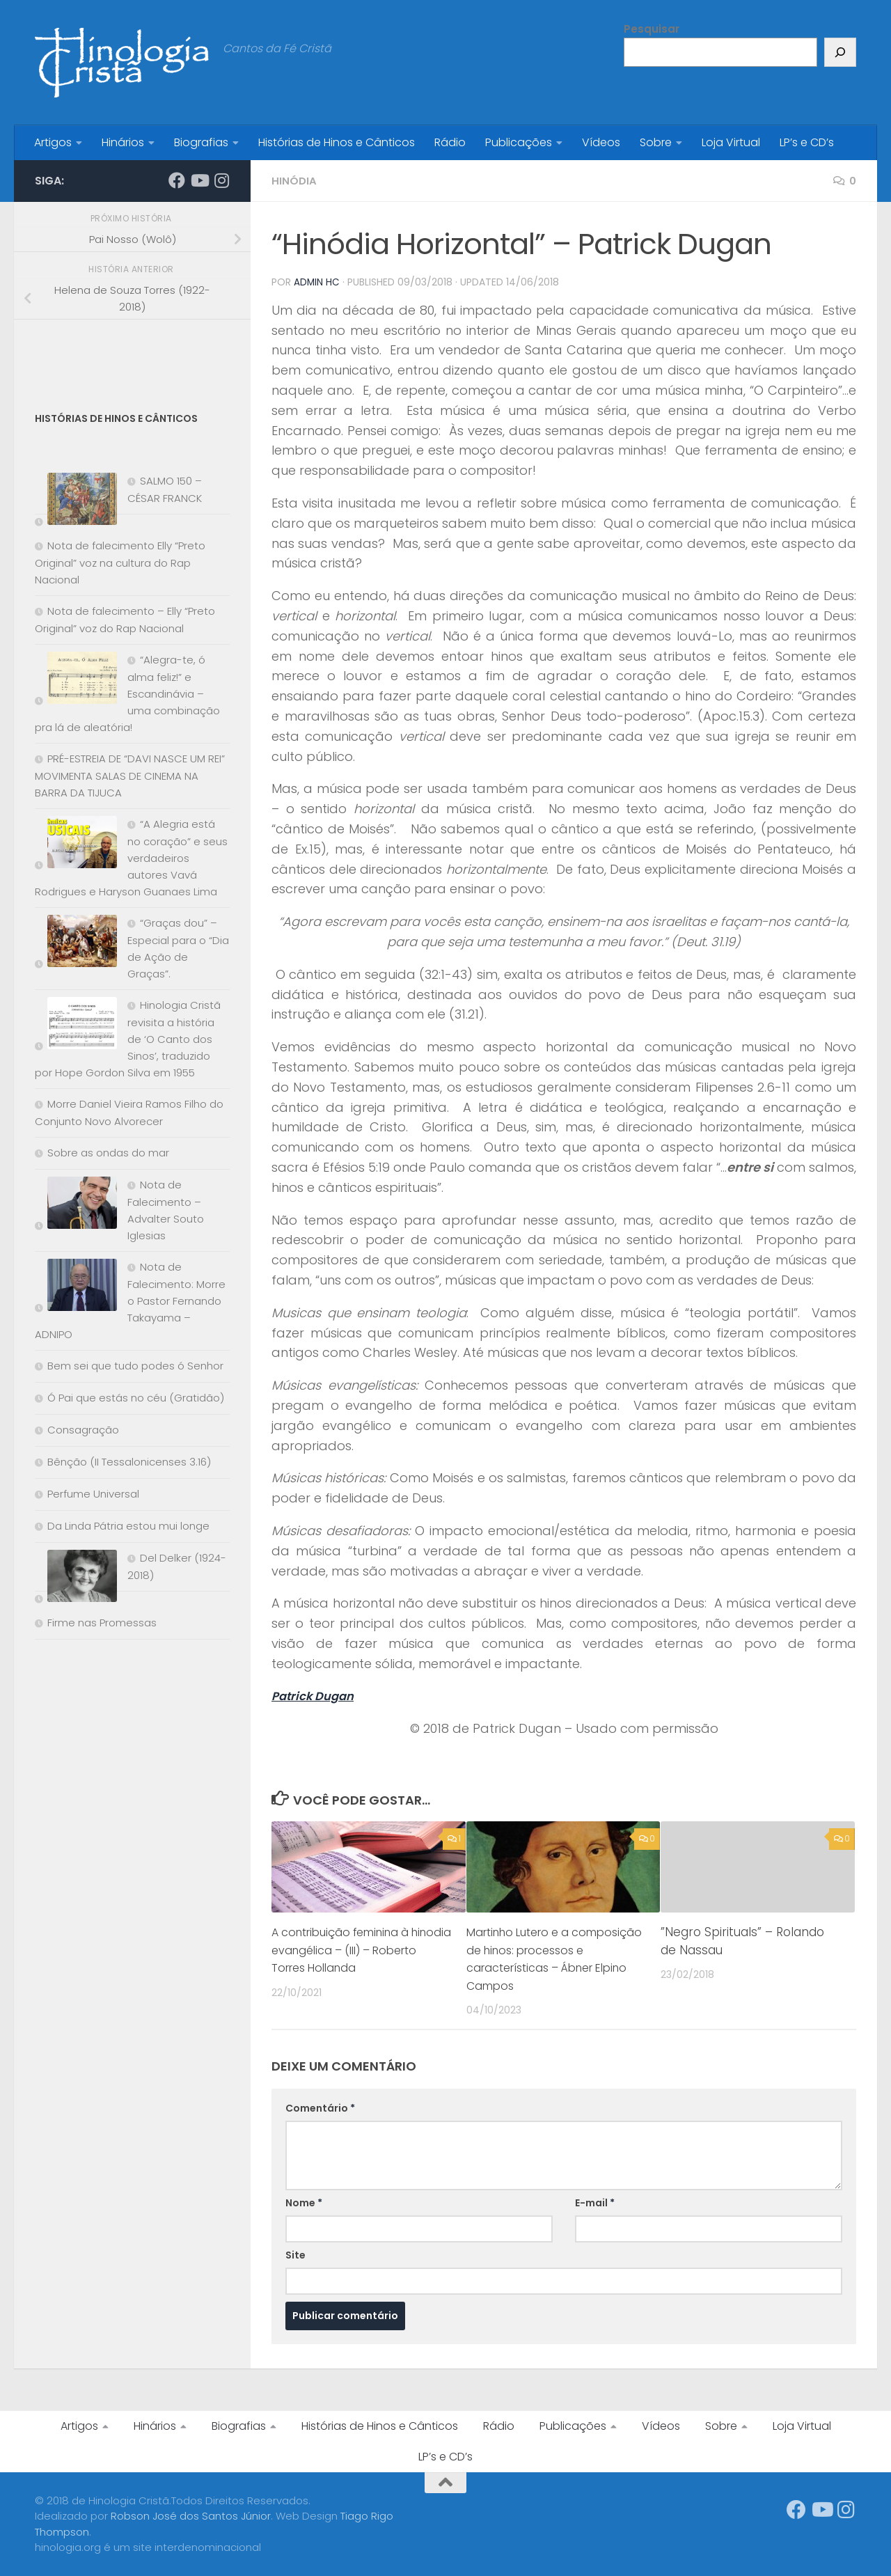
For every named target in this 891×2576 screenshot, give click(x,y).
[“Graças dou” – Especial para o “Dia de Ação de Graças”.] (76, 944)
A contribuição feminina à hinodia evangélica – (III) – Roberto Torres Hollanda (348, 1949)
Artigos (53, 142)
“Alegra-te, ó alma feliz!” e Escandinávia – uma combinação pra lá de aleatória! (127, 693)
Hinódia (294, 181)
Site (295, 2254)
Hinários (123, 142)
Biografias (201, 142)
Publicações (518, 142)
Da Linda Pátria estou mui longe (128, 1525)
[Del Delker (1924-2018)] (76, 1579)
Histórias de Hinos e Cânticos (336, 142)
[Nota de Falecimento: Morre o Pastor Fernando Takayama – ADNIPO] (76, 1288)
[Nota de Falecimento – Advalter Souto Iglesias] (76, 1205)
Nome (303, 2202)
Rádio (450, 142)
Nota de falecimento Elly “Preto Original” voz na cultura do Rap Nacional (120, 562)
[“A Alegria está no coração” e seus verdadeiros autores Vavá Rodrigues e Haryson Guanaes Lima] (76, 845)
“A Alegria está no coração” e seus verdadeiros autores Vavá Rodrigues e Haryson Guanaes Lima (131, 858)
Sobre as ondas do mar (108, 1152)
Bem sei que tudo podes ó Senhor (135, 1365)
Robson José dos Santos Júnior (191, 2515)
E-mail (595, 2202)
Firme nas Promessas (102, 1622)
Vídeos (601, 142)
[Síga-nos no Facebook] (176, 180)
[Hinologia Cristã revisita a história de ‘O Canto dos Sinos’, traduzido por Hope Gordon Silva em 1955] (76, 1026)
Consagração (83, 1429)
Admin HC (317, 282)
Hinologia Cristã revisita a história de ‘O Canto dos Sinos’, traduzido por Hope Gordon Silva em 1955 (128, 1039)
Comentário (320, 2107)
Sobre (656, 142)
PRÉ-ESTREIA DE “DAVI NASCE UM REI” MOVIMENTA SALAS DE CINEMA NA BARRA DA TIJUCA (130, 775)
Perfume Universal (93, 1493)
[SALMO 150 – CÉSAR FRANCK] (76, 502)
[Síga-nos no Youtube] (199, 180)
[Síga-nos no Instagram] (221, 180)
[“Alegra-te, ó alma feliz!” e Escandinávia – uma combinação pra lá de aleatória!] (76, 680)
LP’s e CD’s (807, 142)
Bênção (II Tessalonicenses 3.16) (129, 1461)
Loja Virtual (731, 142)
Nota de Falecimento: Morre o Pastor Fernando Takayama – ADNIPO (130, 1300)
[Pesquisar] (840, 52)
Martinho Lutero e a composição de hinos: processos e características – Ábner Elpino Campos (554, 1958)
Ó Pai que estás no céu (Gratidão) (135, 1397)
